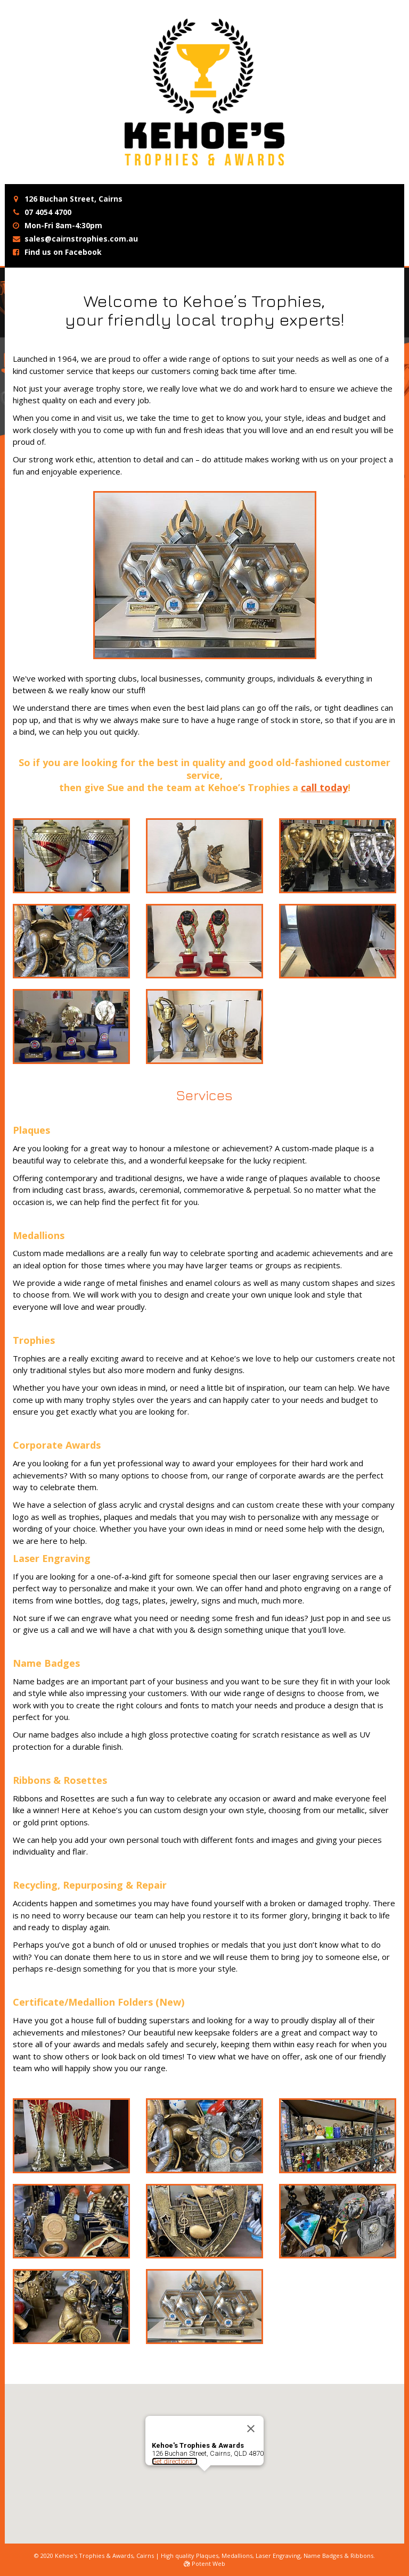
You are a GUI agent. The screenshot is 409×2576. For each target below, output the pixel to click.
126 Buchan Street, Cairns (73, 199)
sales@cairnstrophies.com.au (81, 239)
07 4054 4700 (47, 212)
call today (324, 787)
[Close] (251, 2415)
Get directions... (175, 2448)
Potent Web (204, 2563)
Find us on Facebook (63, 252)
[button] (204, 2467)
